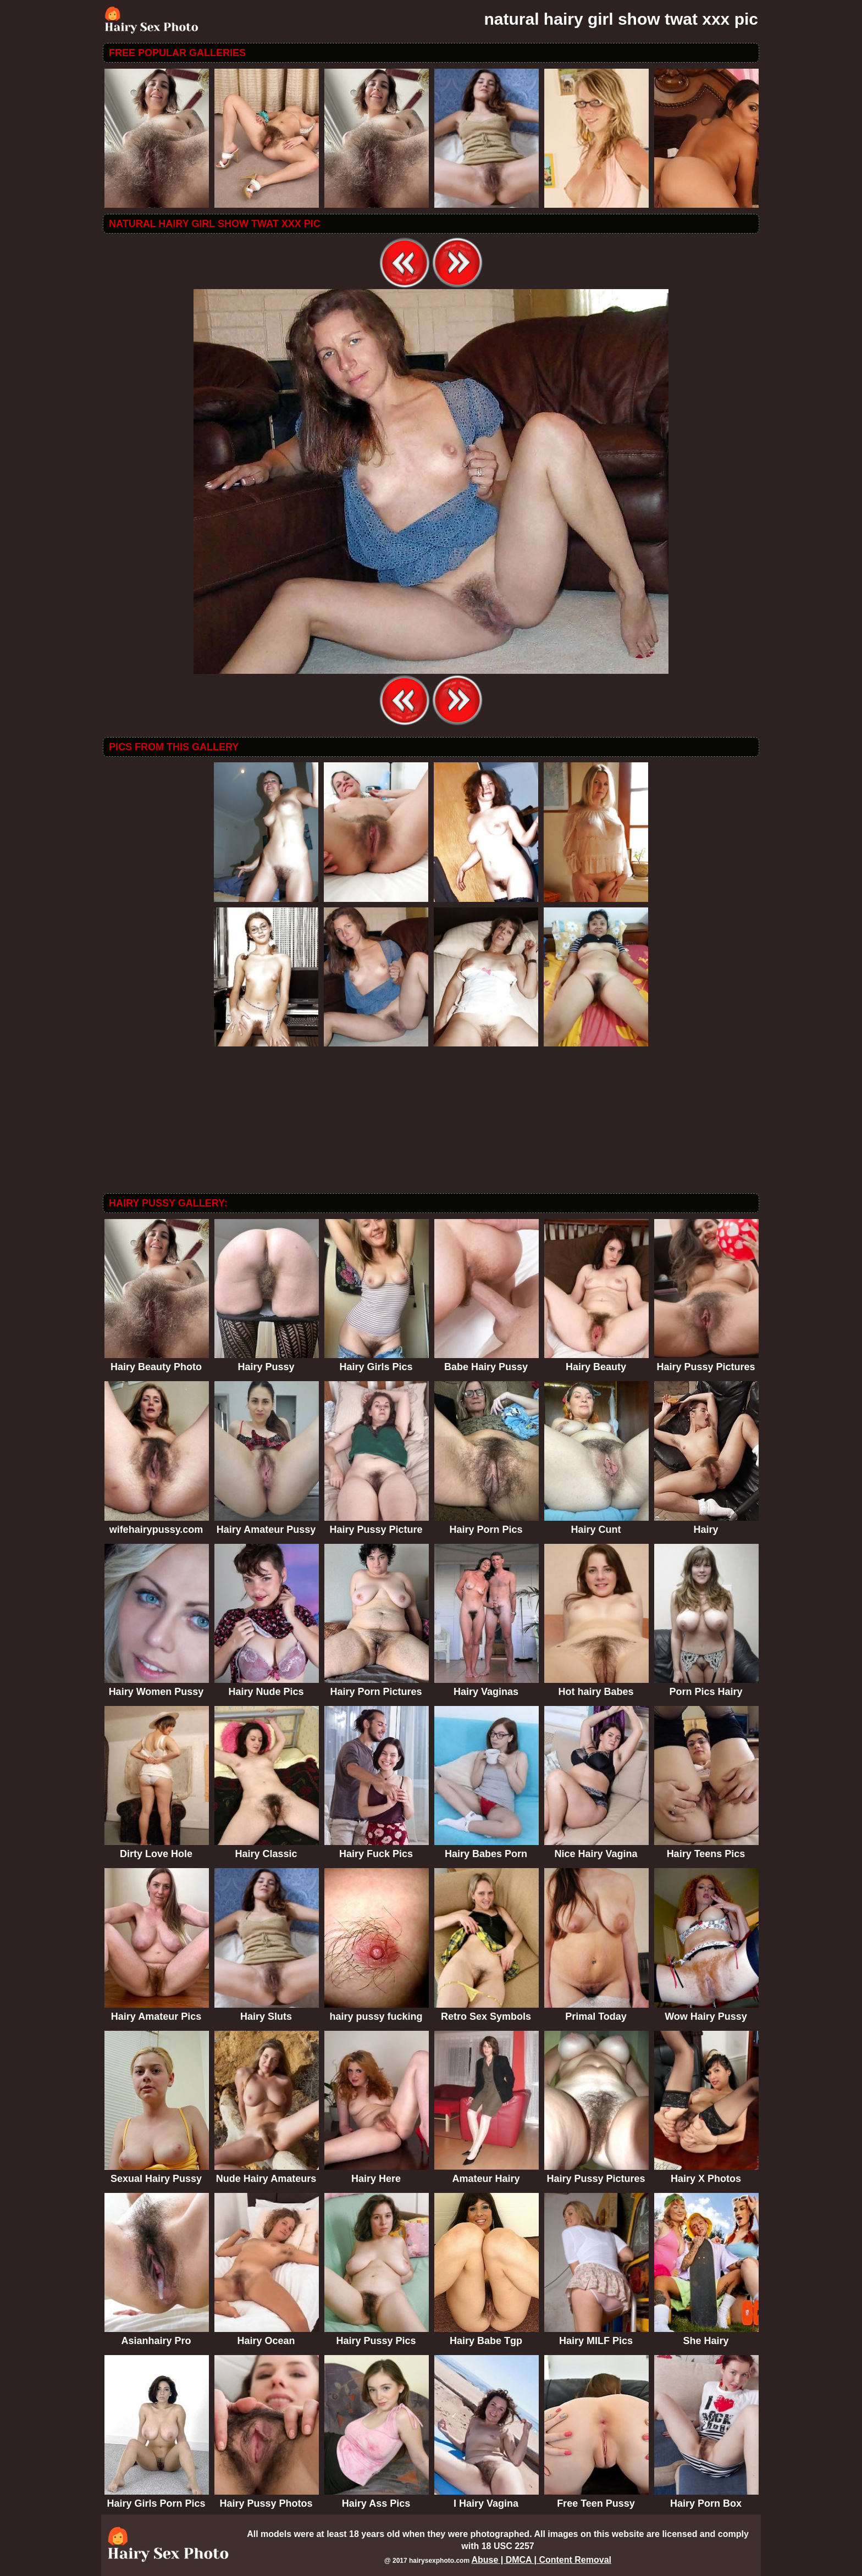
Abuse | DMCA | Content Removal (541, 2559)
